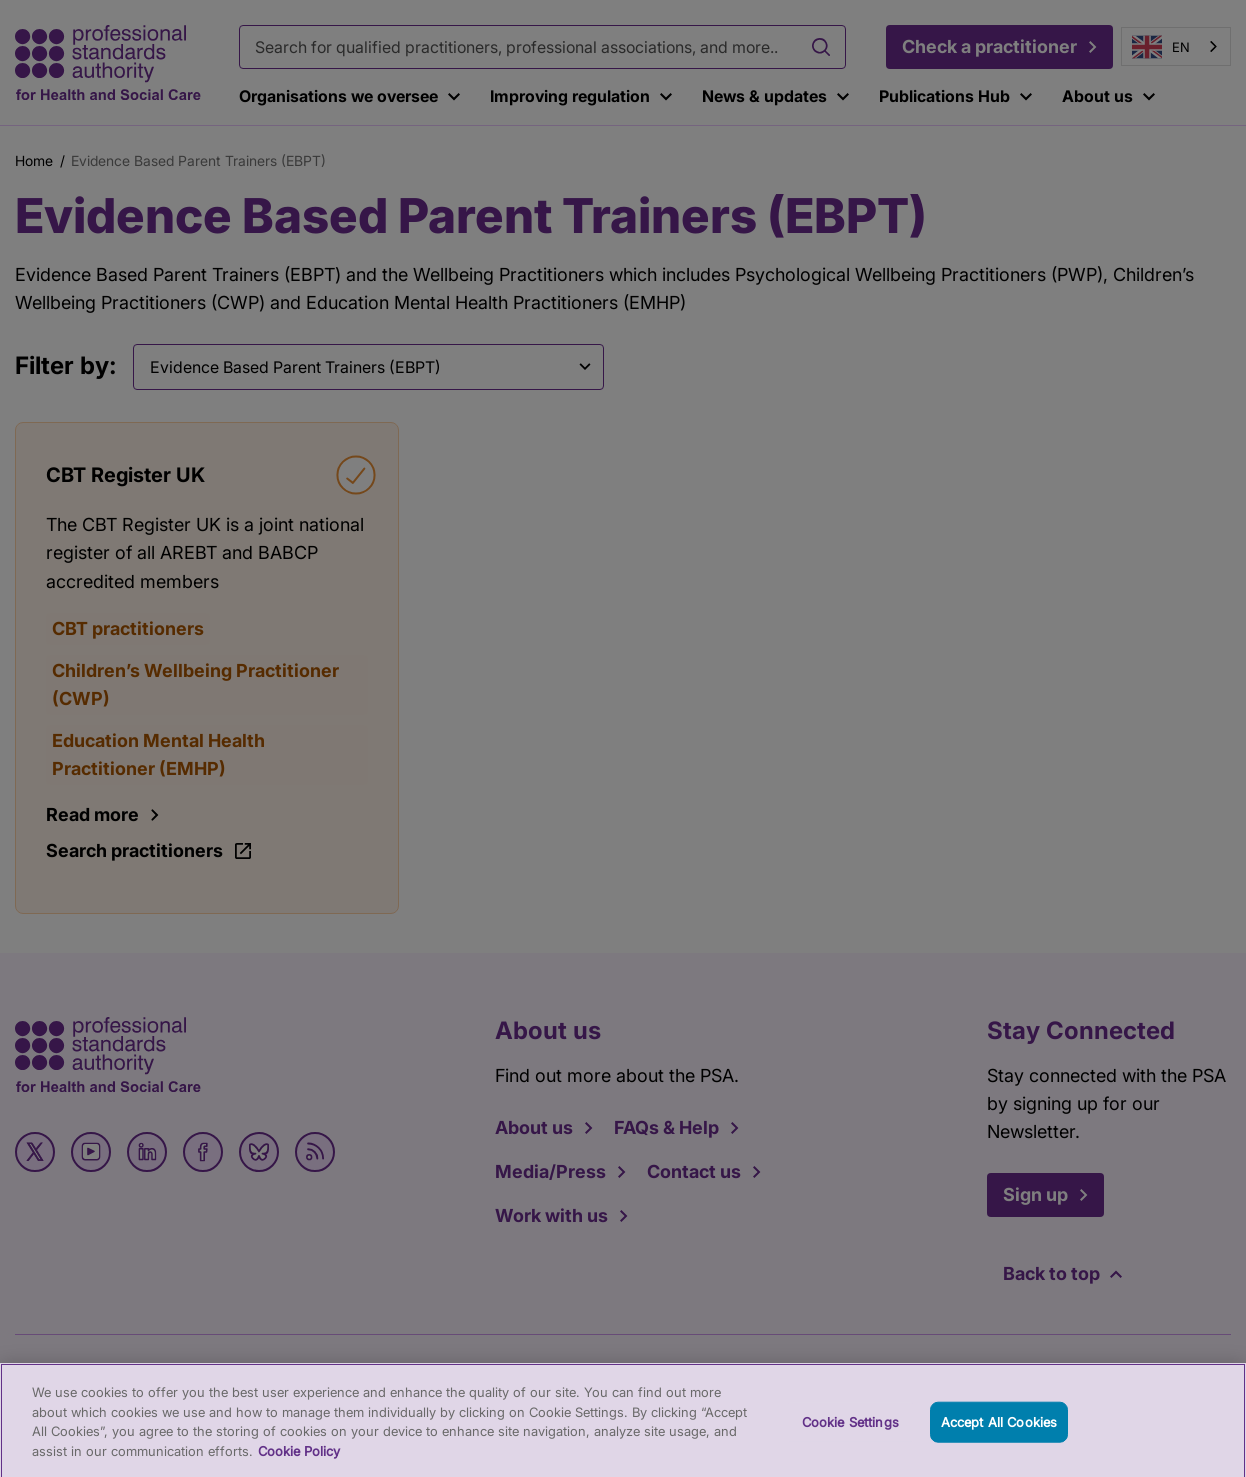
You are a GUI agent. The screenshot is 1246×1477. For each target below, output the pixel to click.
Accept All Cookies (999, 1431)
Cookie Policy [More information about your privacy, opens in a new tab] (299, 1460)
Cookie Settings (850, 1431)
